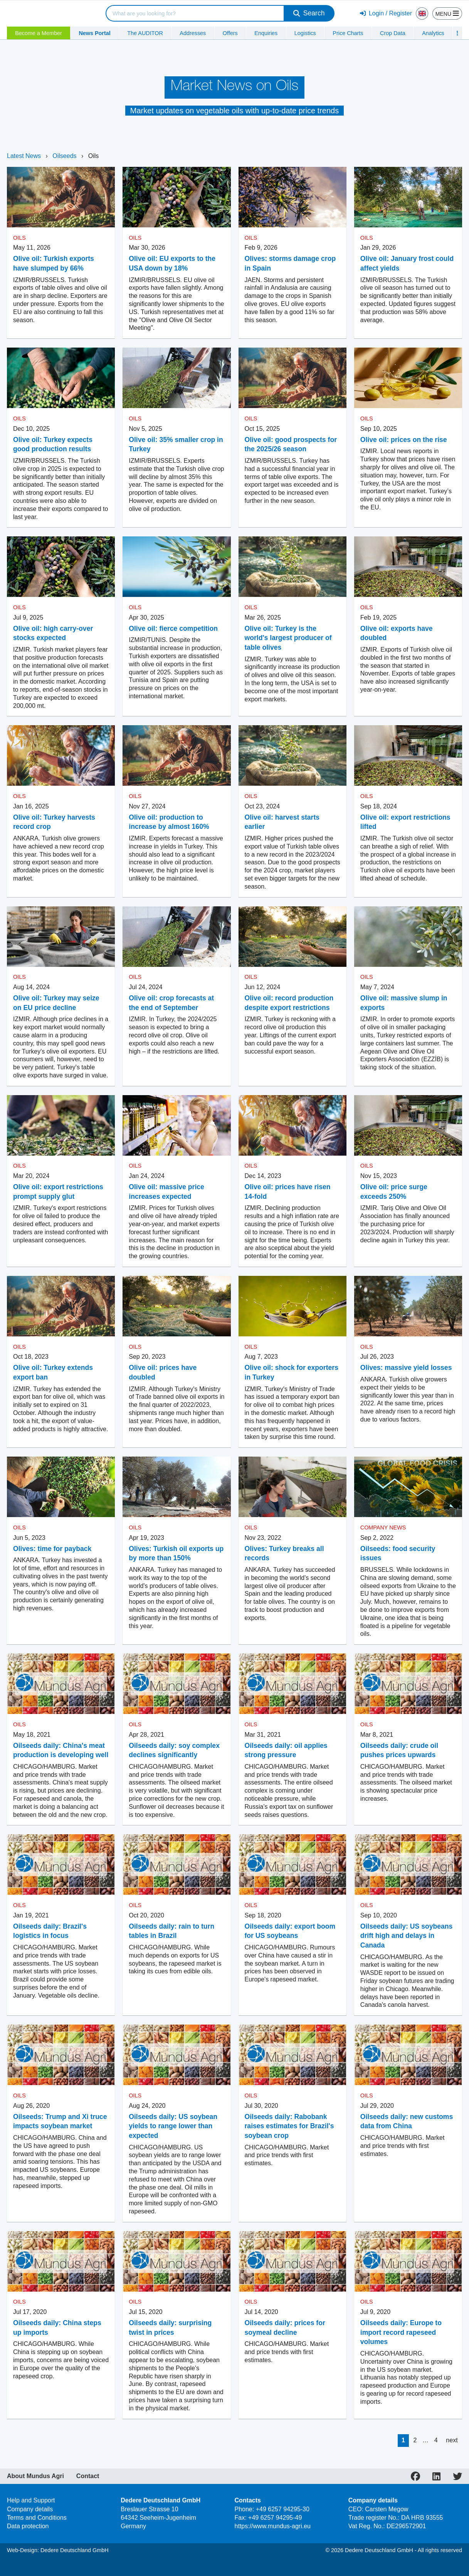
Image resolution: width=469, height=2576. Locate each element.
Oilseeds (65, 156)
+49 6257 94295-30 (282, 2509)
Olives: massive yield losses (406, 1367)
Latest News (24, 156)
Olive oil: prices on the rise (403, 440)
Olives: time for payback (52, 1549)
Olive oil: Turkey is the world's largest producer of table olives (288, 638)
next (451, 2440)
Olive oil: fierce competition (173, 628)
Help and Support (31, 2500)
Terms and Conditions (37, 2517)
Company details (30, 2509)
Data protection (28, 2526)
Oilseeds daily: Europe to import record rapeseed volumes (401, 2332)
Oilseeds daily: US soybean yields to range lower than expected (173, 2126)
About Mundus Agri (35, 2476)
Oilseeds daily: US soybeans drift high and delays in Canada (406, 1935)
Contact (87, 2476)
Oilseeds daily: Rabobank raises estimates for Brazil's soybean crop (289, 2126)
